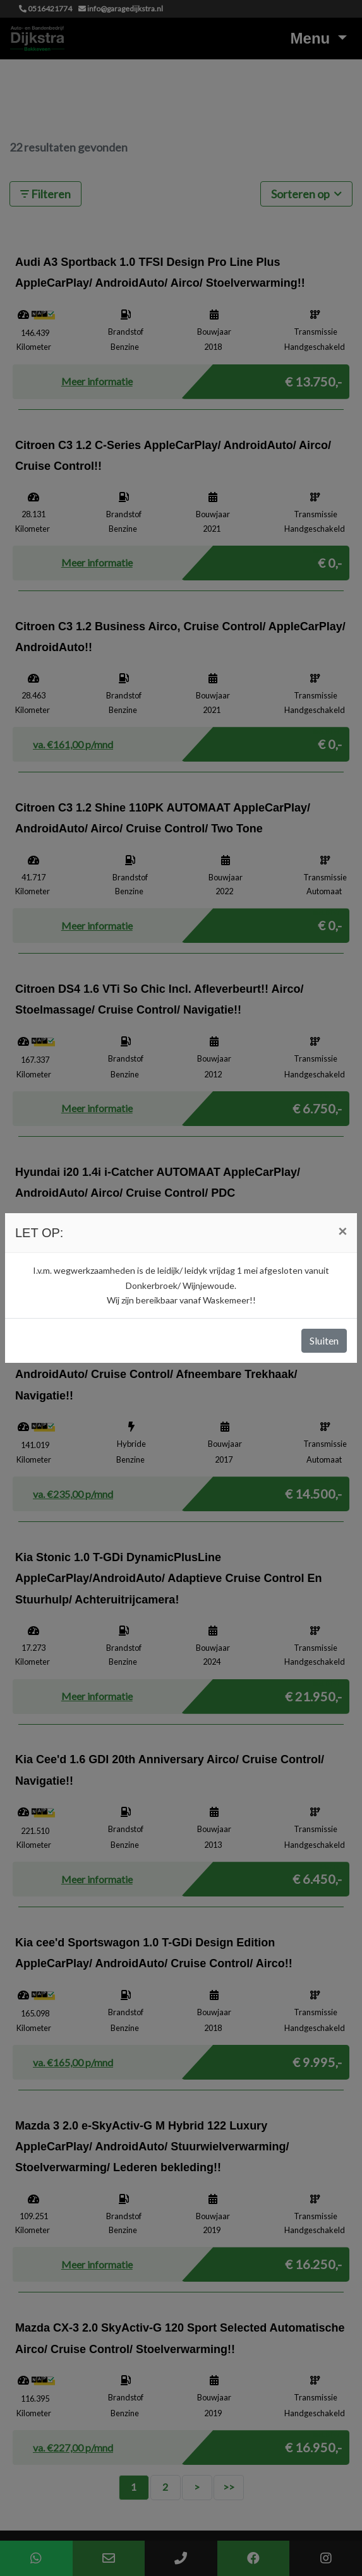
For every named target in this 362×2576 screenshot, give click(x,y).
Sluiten (324, 1340)
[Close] (342, 1231)
